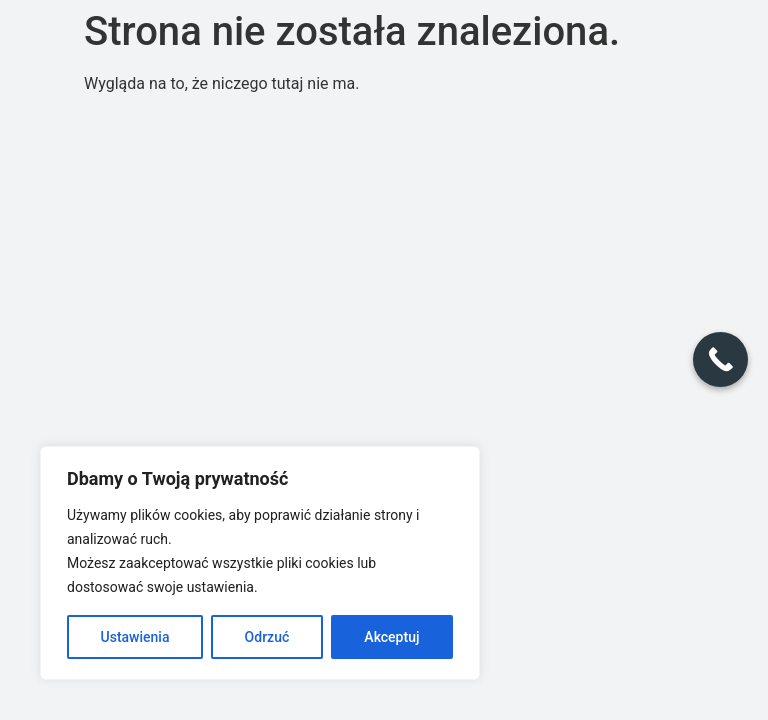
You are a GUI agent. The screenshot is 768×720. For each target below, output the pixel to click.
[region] (260, 563)
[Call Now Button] (720, 359)
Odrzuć (267, 637)
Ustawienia (135, 637)
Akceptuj (391, 637)
